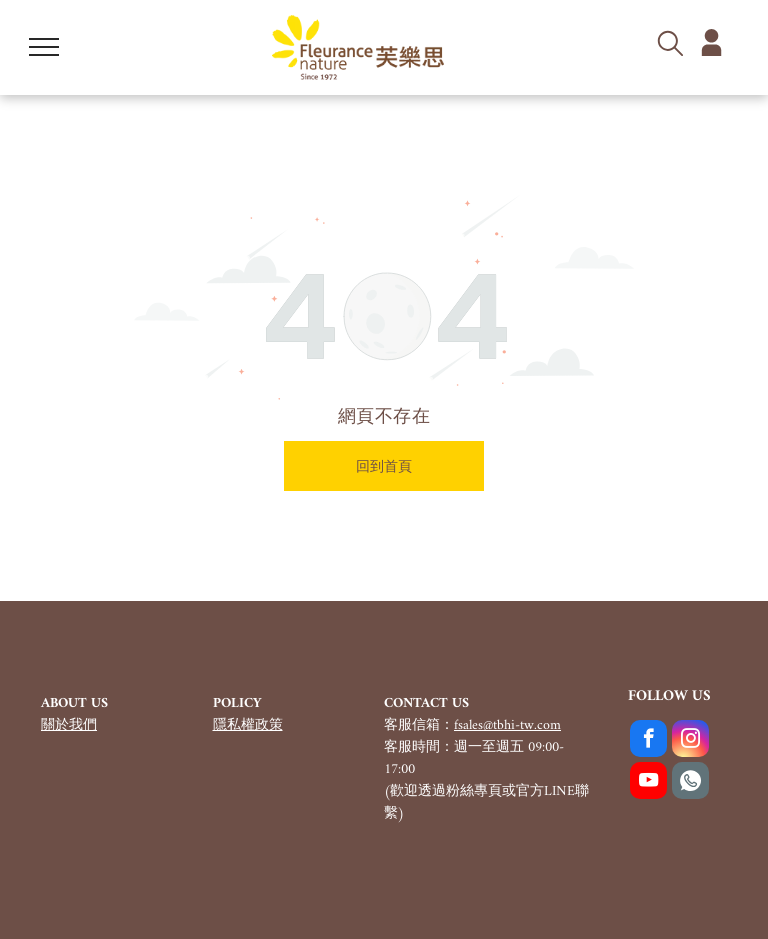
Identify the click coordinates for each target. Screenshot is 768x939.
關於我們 (69, 725)
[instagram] (690, 741)
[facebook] (648, 741)
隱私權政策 (248, 725)
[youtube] (648, 783)
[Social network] (690, 783)
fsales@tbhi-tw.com (507, 725)
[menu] (44, 47)
